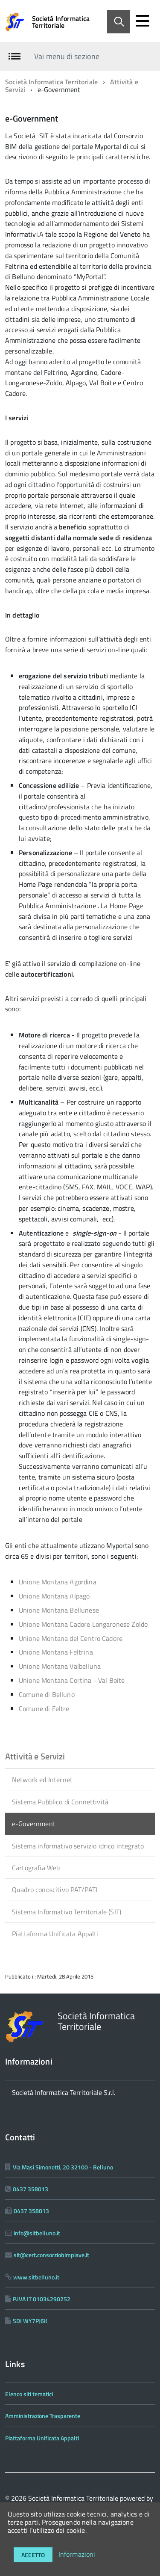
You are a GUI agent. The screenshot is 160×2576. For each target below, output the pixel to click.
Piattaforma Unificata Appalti (55, 1933)
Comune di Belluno (47, 1694)
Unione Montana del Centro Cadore (70, 1638)
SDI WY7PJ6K (30, 2320)
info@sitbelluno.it (37, 2232)
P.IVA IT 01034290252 (41, 2298)
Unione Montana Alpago (54, 1596)
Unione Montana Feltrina (56, 1652)
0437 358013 (30, 2188)
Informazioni (77, 2554)
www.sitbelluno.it (36, 2277)
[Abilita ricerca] (118, 21)
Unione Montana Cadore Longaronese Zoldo (83, 1624)
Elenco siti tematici (29, 2393)
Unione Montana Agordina (57, 1582)
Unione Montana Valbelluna (60, 1666)
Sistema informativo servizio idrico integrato (78, 1846)
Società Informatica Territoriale (61, 22)
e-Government (33, 1823)
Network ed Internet (42, 1779)
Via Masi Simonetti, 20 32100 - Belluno (63, 2167)
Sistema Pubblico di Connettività (60, 1802)
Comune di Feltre (44, 1708)
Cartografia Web (36, 1868)
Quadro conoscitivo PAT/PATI (54, 1889)
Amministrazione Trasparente (42, 2415)
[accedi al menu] (142, 21)
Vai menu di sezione (66, 56)
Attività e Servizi (35, 1756)
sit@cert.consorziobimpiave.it (51, 2254)
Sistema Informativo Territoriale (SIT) (66, 1912)
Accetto (33, 2554)
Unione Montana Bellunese (59, 1610)
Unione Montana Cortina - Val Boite (72, 1680)
